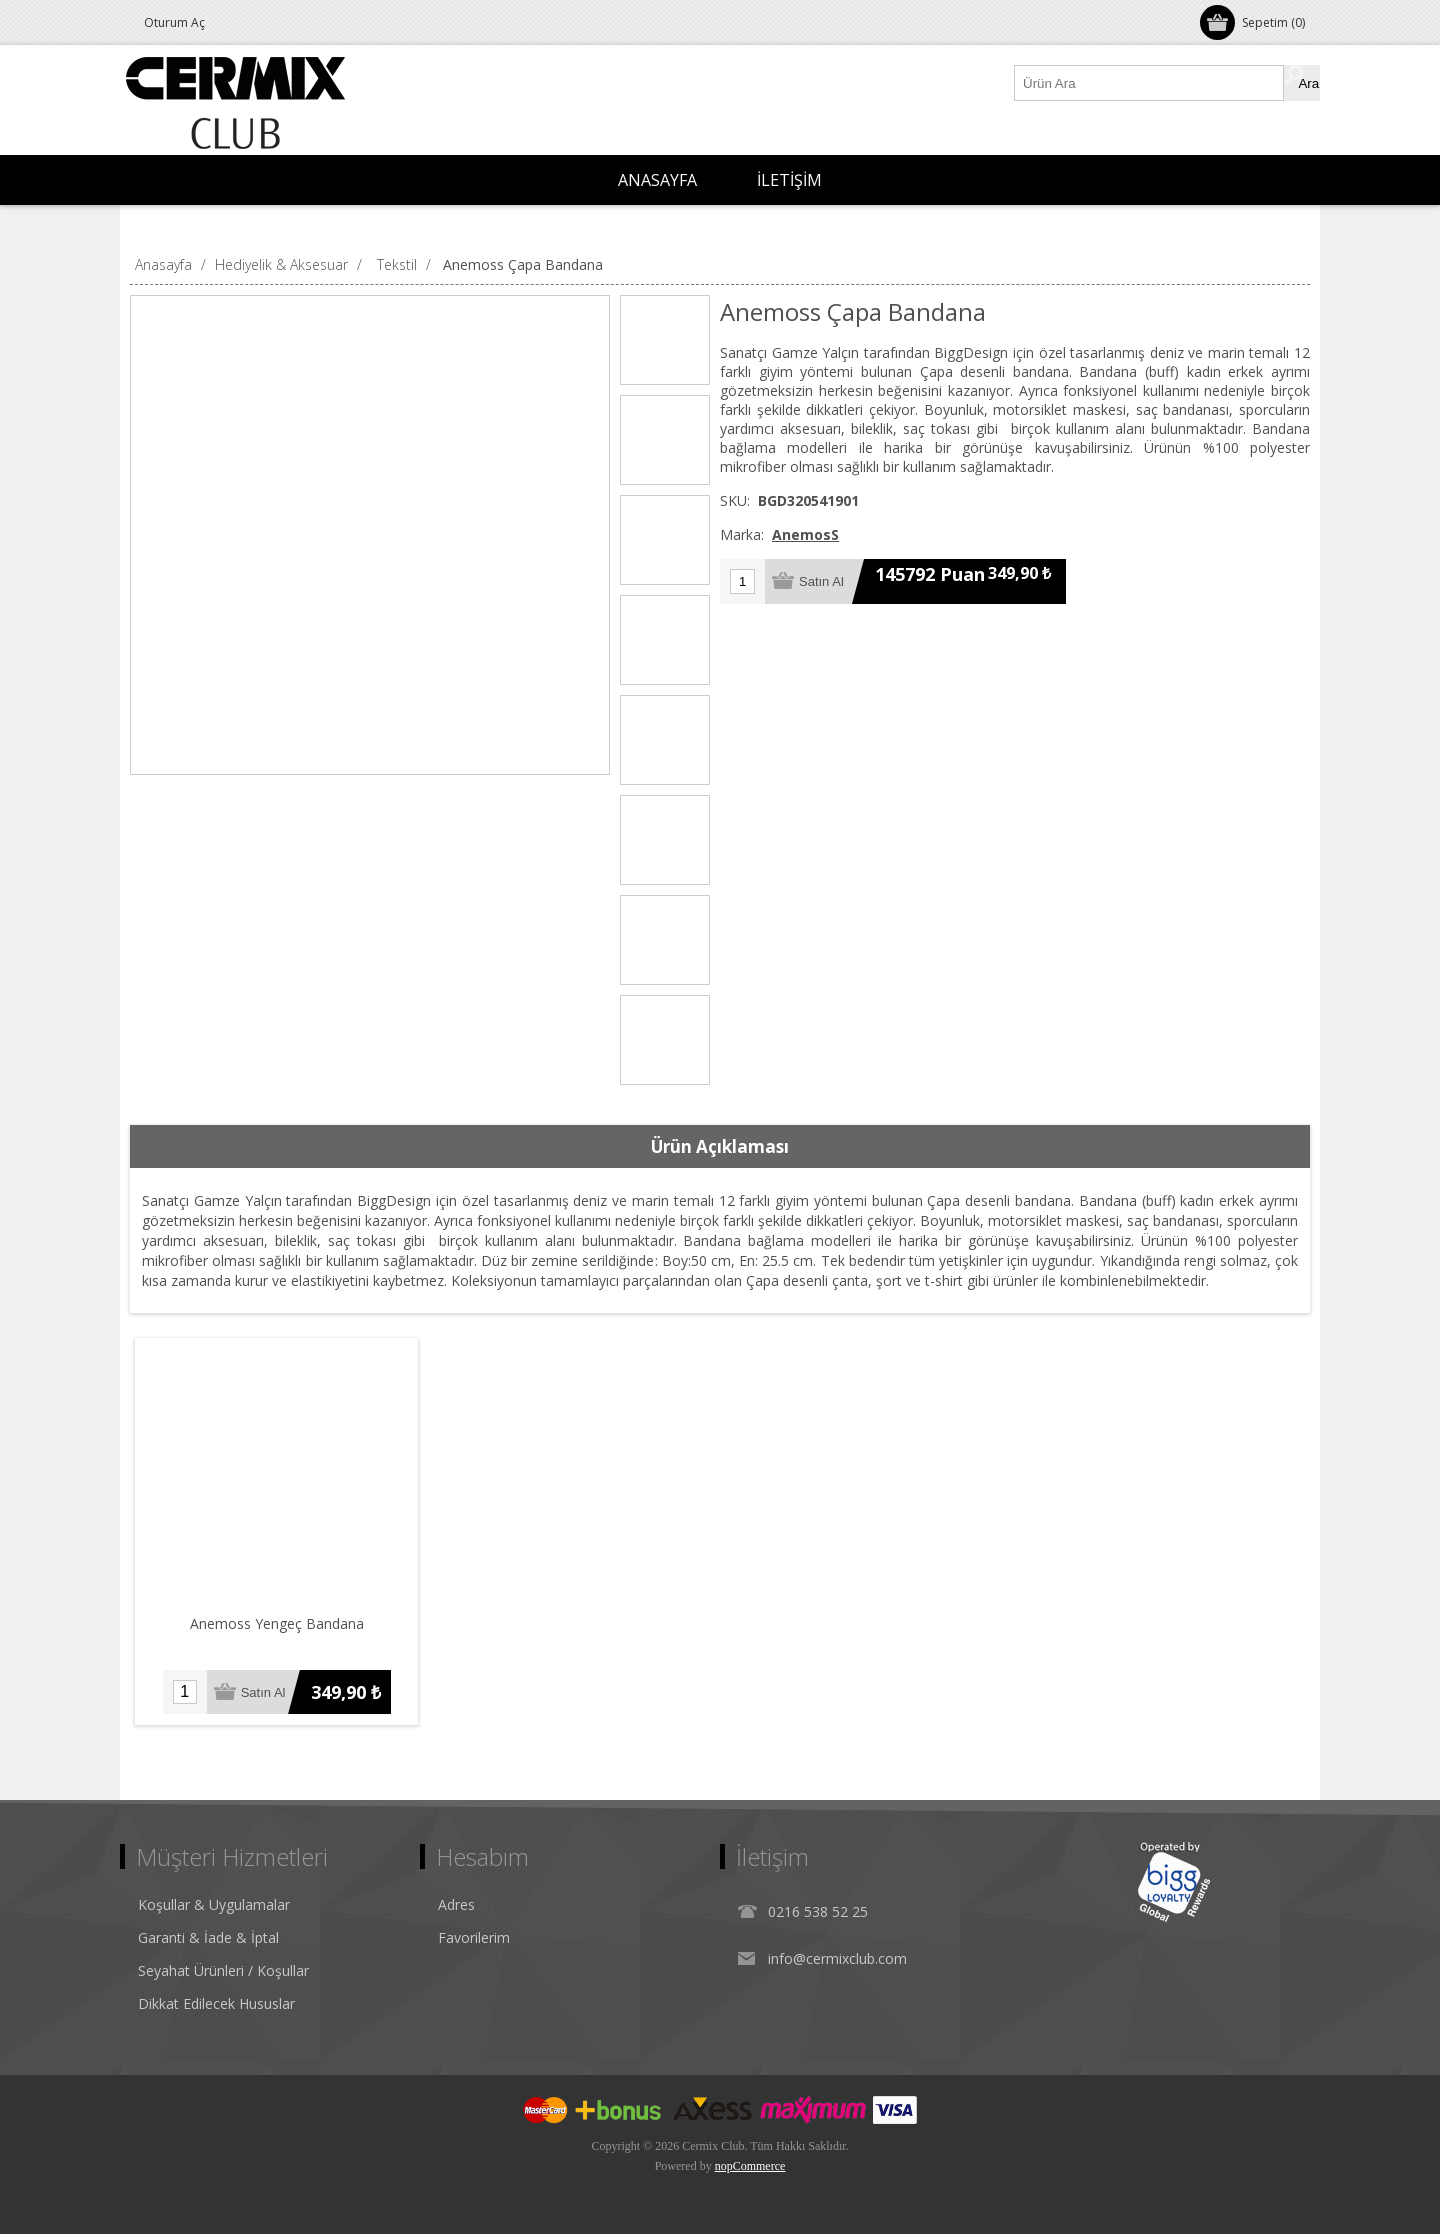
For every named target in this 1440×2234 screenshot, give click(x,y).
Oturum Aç (174, 22)
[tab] (720, 1147)
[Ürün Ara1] (1150, 83)
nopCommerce (750, 2166)
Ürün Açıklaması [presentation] (720, 1146)
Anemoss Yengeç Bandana (277, 1623)
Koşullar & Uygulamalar (214, 1904)
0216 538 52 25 (818, 1911)
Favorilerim (474, 1937)
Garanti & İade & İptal (208, 1937)
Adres (456, 1904)
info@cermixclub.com (837, 1958)
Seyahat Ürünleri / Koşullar (223, 1970)
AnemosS (805, 534)
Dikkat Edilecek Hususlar (216, 2003)
